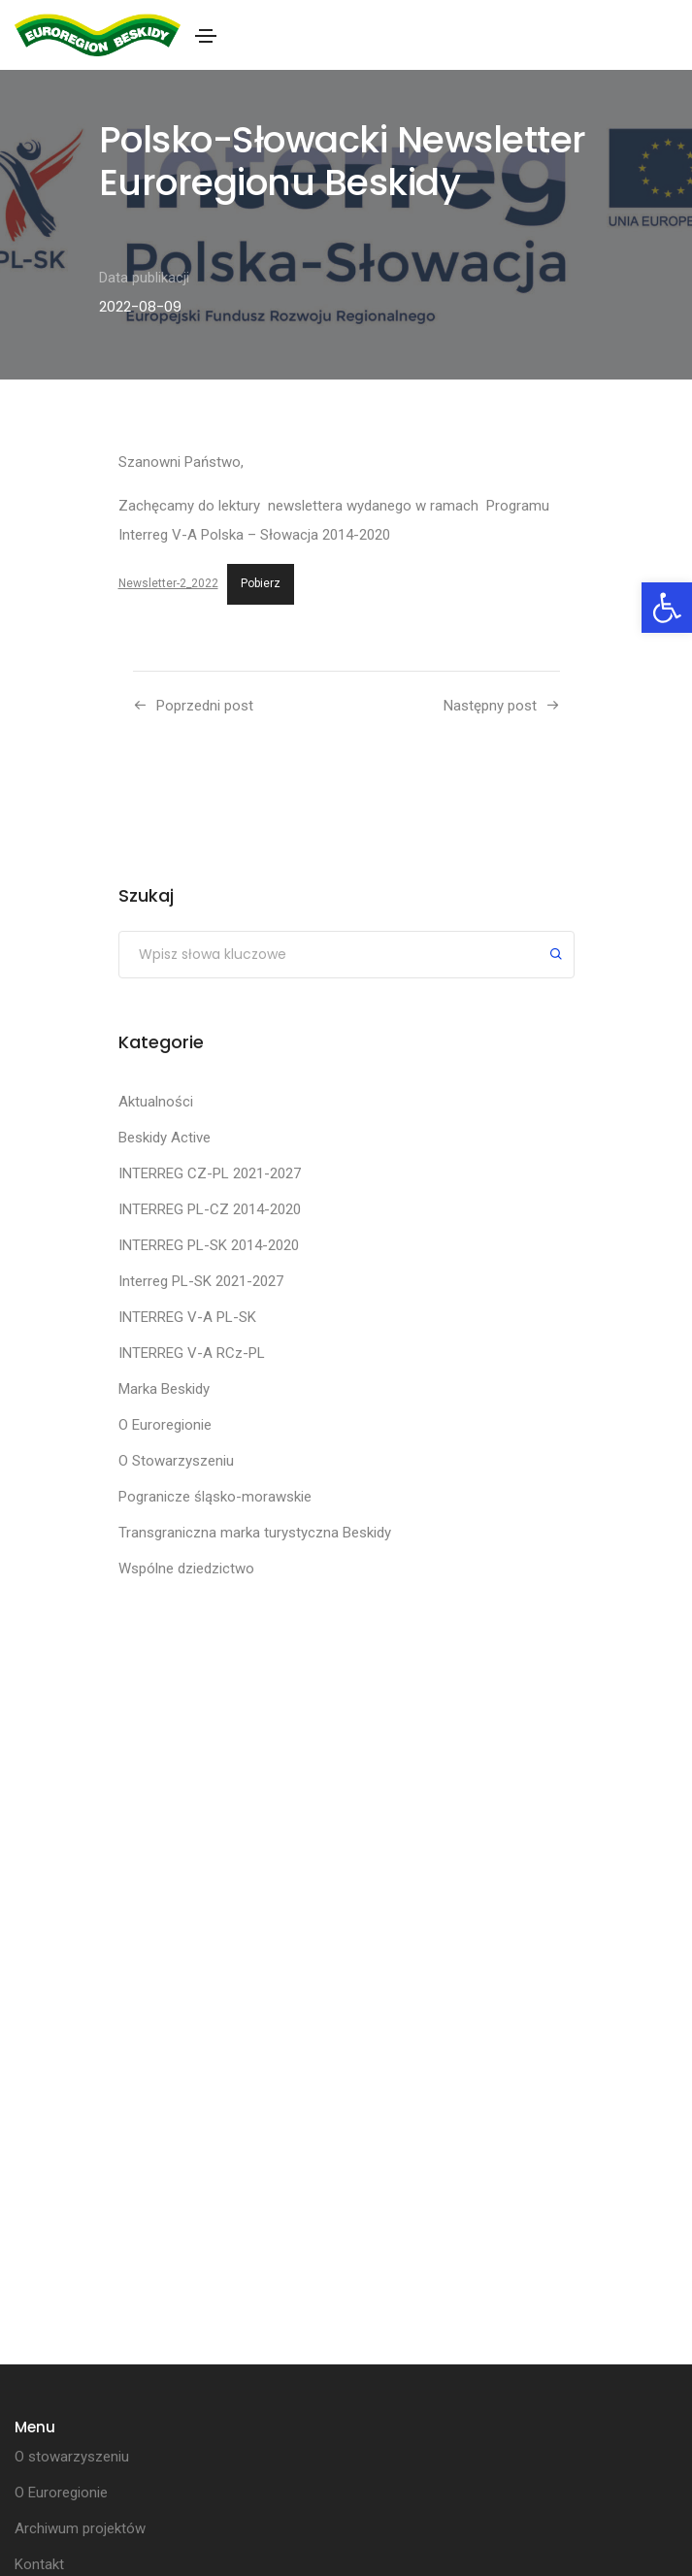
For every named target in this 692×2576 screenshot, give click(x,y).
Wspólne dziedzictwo (186, 1568)
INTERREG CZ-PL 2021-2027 (209, 1173)
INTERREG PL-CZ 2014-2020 (209, 1209)
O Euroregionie (165, 1425)
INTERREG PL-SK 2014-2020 (208, 1245)
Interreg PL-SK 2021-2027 (200, 1281)
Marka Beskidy (164, 1389)
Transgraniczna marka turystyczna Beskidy (254, 1532)
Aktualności (155, 1101)
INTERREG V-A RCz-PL (191, 1353)
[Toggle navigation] (205, 36)
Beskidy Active (164, 1137)
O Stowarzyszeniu (176, 1461)
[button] (667, 607)
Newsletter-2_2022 (168, 583)
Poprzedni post (204, 705)
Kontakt (39, 2564)
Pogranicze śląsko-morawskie (215, 1496)
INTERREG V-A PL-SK (187, 1317)
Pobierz (260, 583)
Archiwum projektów (80, 2528)
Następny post (490, 705)
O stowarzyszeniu (72, 2456)
